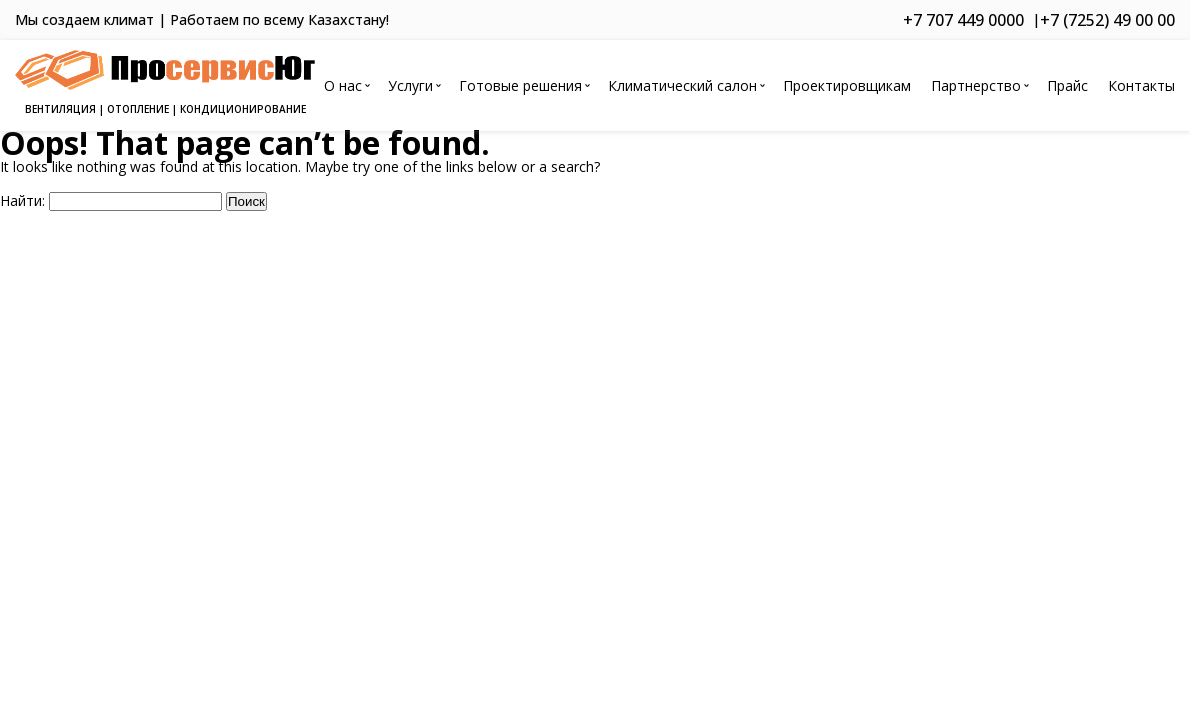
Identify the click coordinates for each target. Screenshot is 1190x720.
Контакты (1141, 85)
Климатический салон (682, 85)
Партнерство (976, 85)
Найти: (22, 200)
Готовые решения (520, 85)
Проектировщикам (847, 85)
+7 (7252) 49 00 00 (1107, 20)
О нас (343, 85)
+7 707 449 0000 (963, 20)
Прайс (1067, 85)
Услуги (410, 85)
